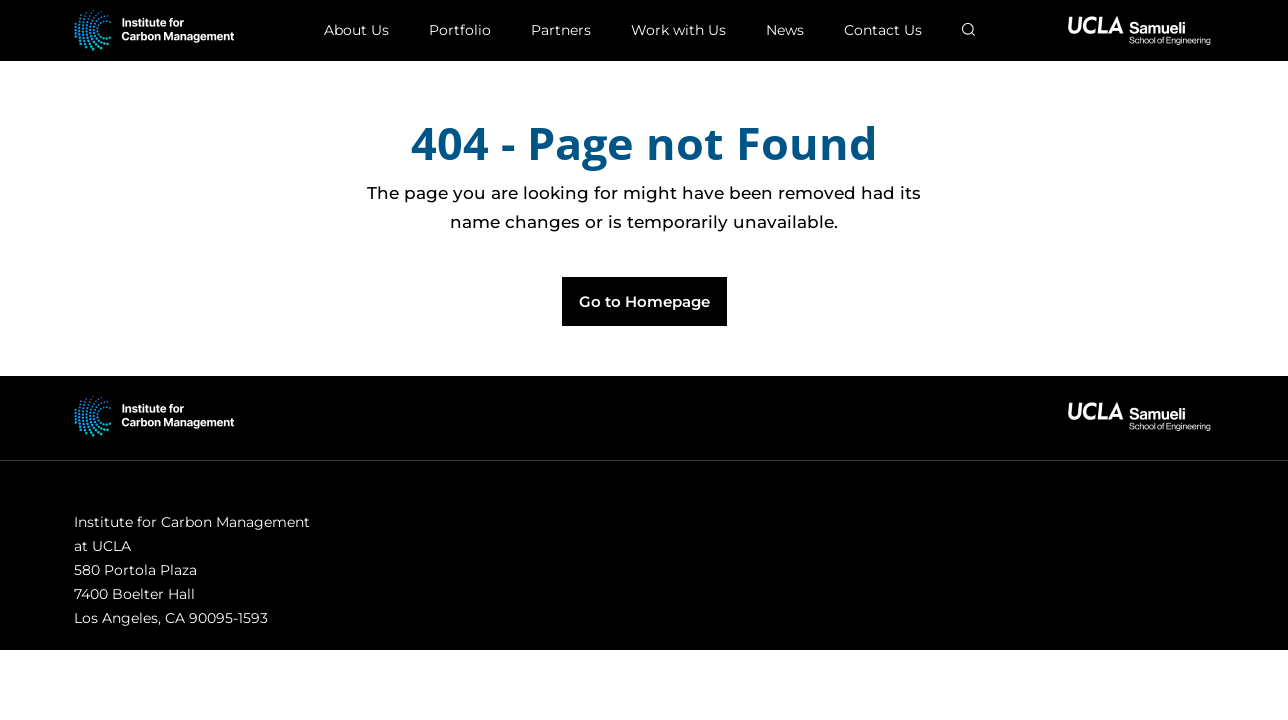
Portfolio (460, 30)
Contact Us (883, 30)
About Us (356, 30)
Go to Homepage (644, 301)
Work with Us (678, 30)
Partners (561, 30)
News (785, 30)
